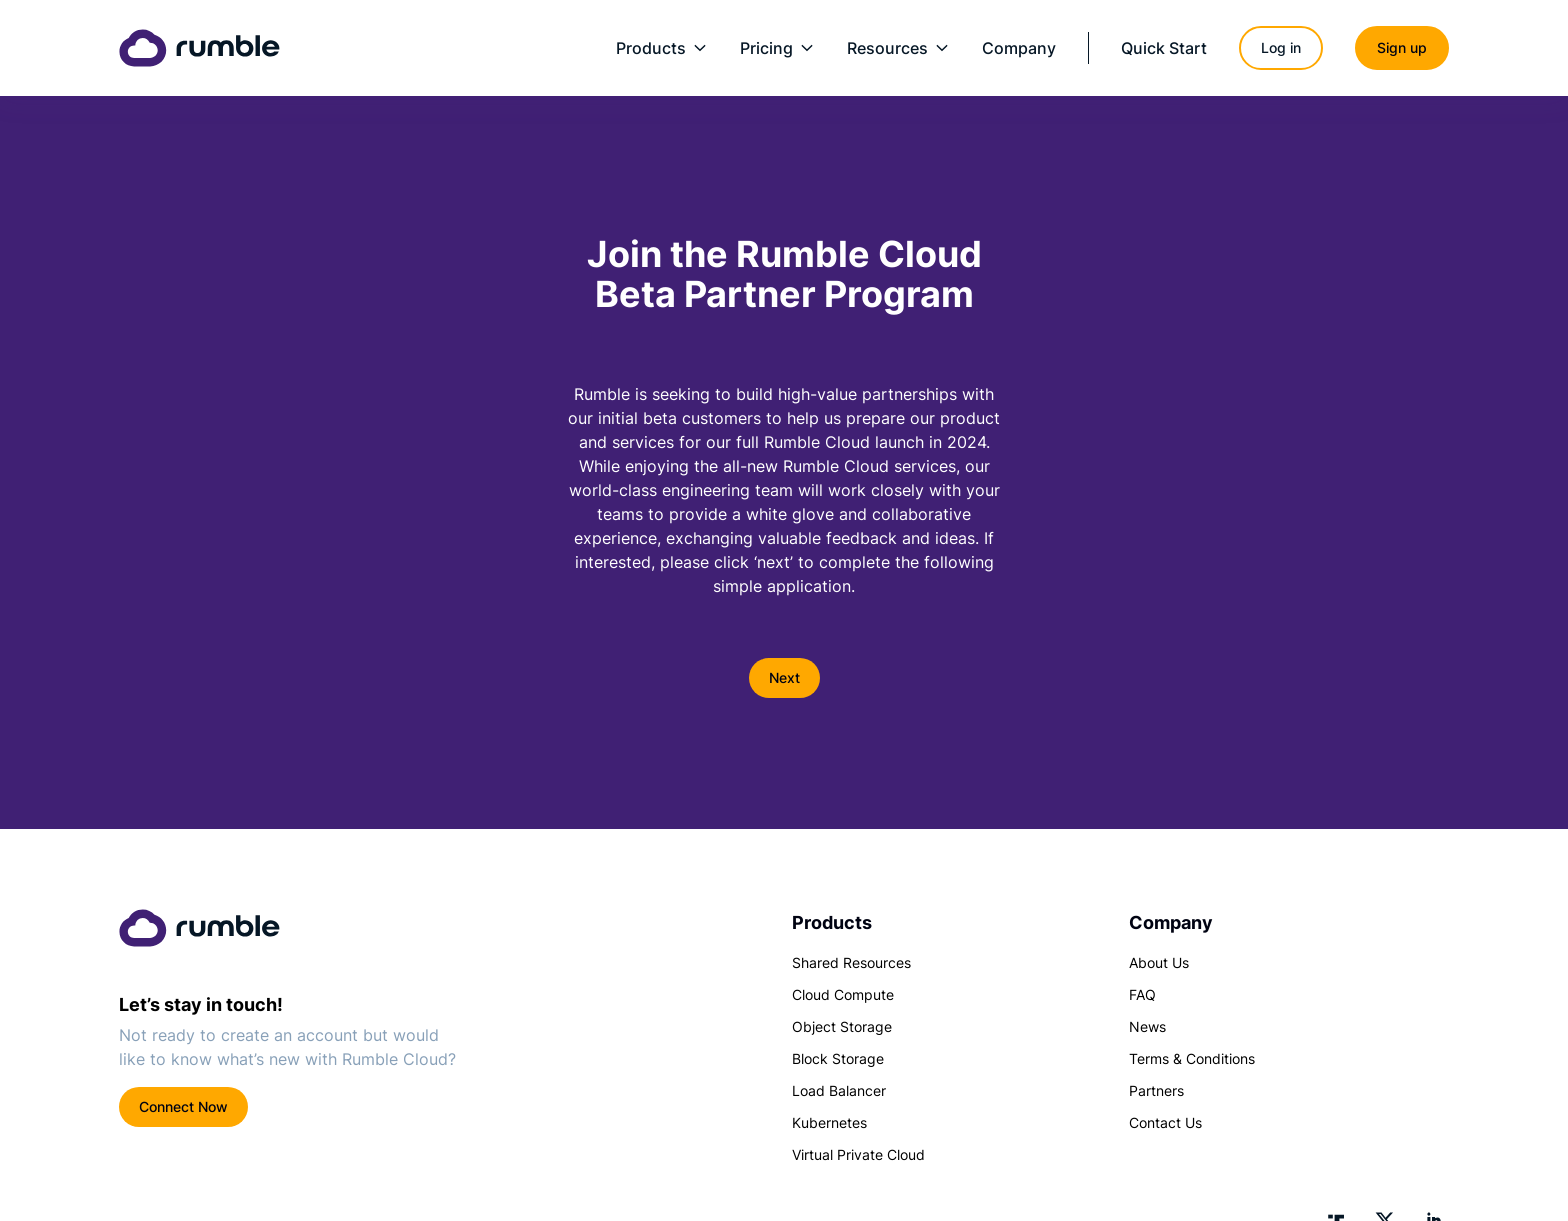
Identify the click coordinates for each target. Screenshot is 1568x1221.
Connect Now (183, 1106)
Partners (1156, 1090)
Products (662, 48)
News (1147, 1026)
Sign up (1402, 47)
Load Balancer (839, 1090)
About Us (1159, 962)
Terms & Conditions (1192, 1058)
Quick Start (1164, 48)
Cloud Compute (843, 994)
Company (1019, 48)
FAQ (1142, 994)
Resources (898, 48)
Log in (1281, 47)
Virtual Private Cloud (858, 1154)
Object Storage (842, 1026)
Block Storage (838, 1058)
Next (784, 677)
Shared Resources (851, 962)
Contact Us (1165, 1122)
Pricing (777, 48)
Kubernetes (829, 1122)
